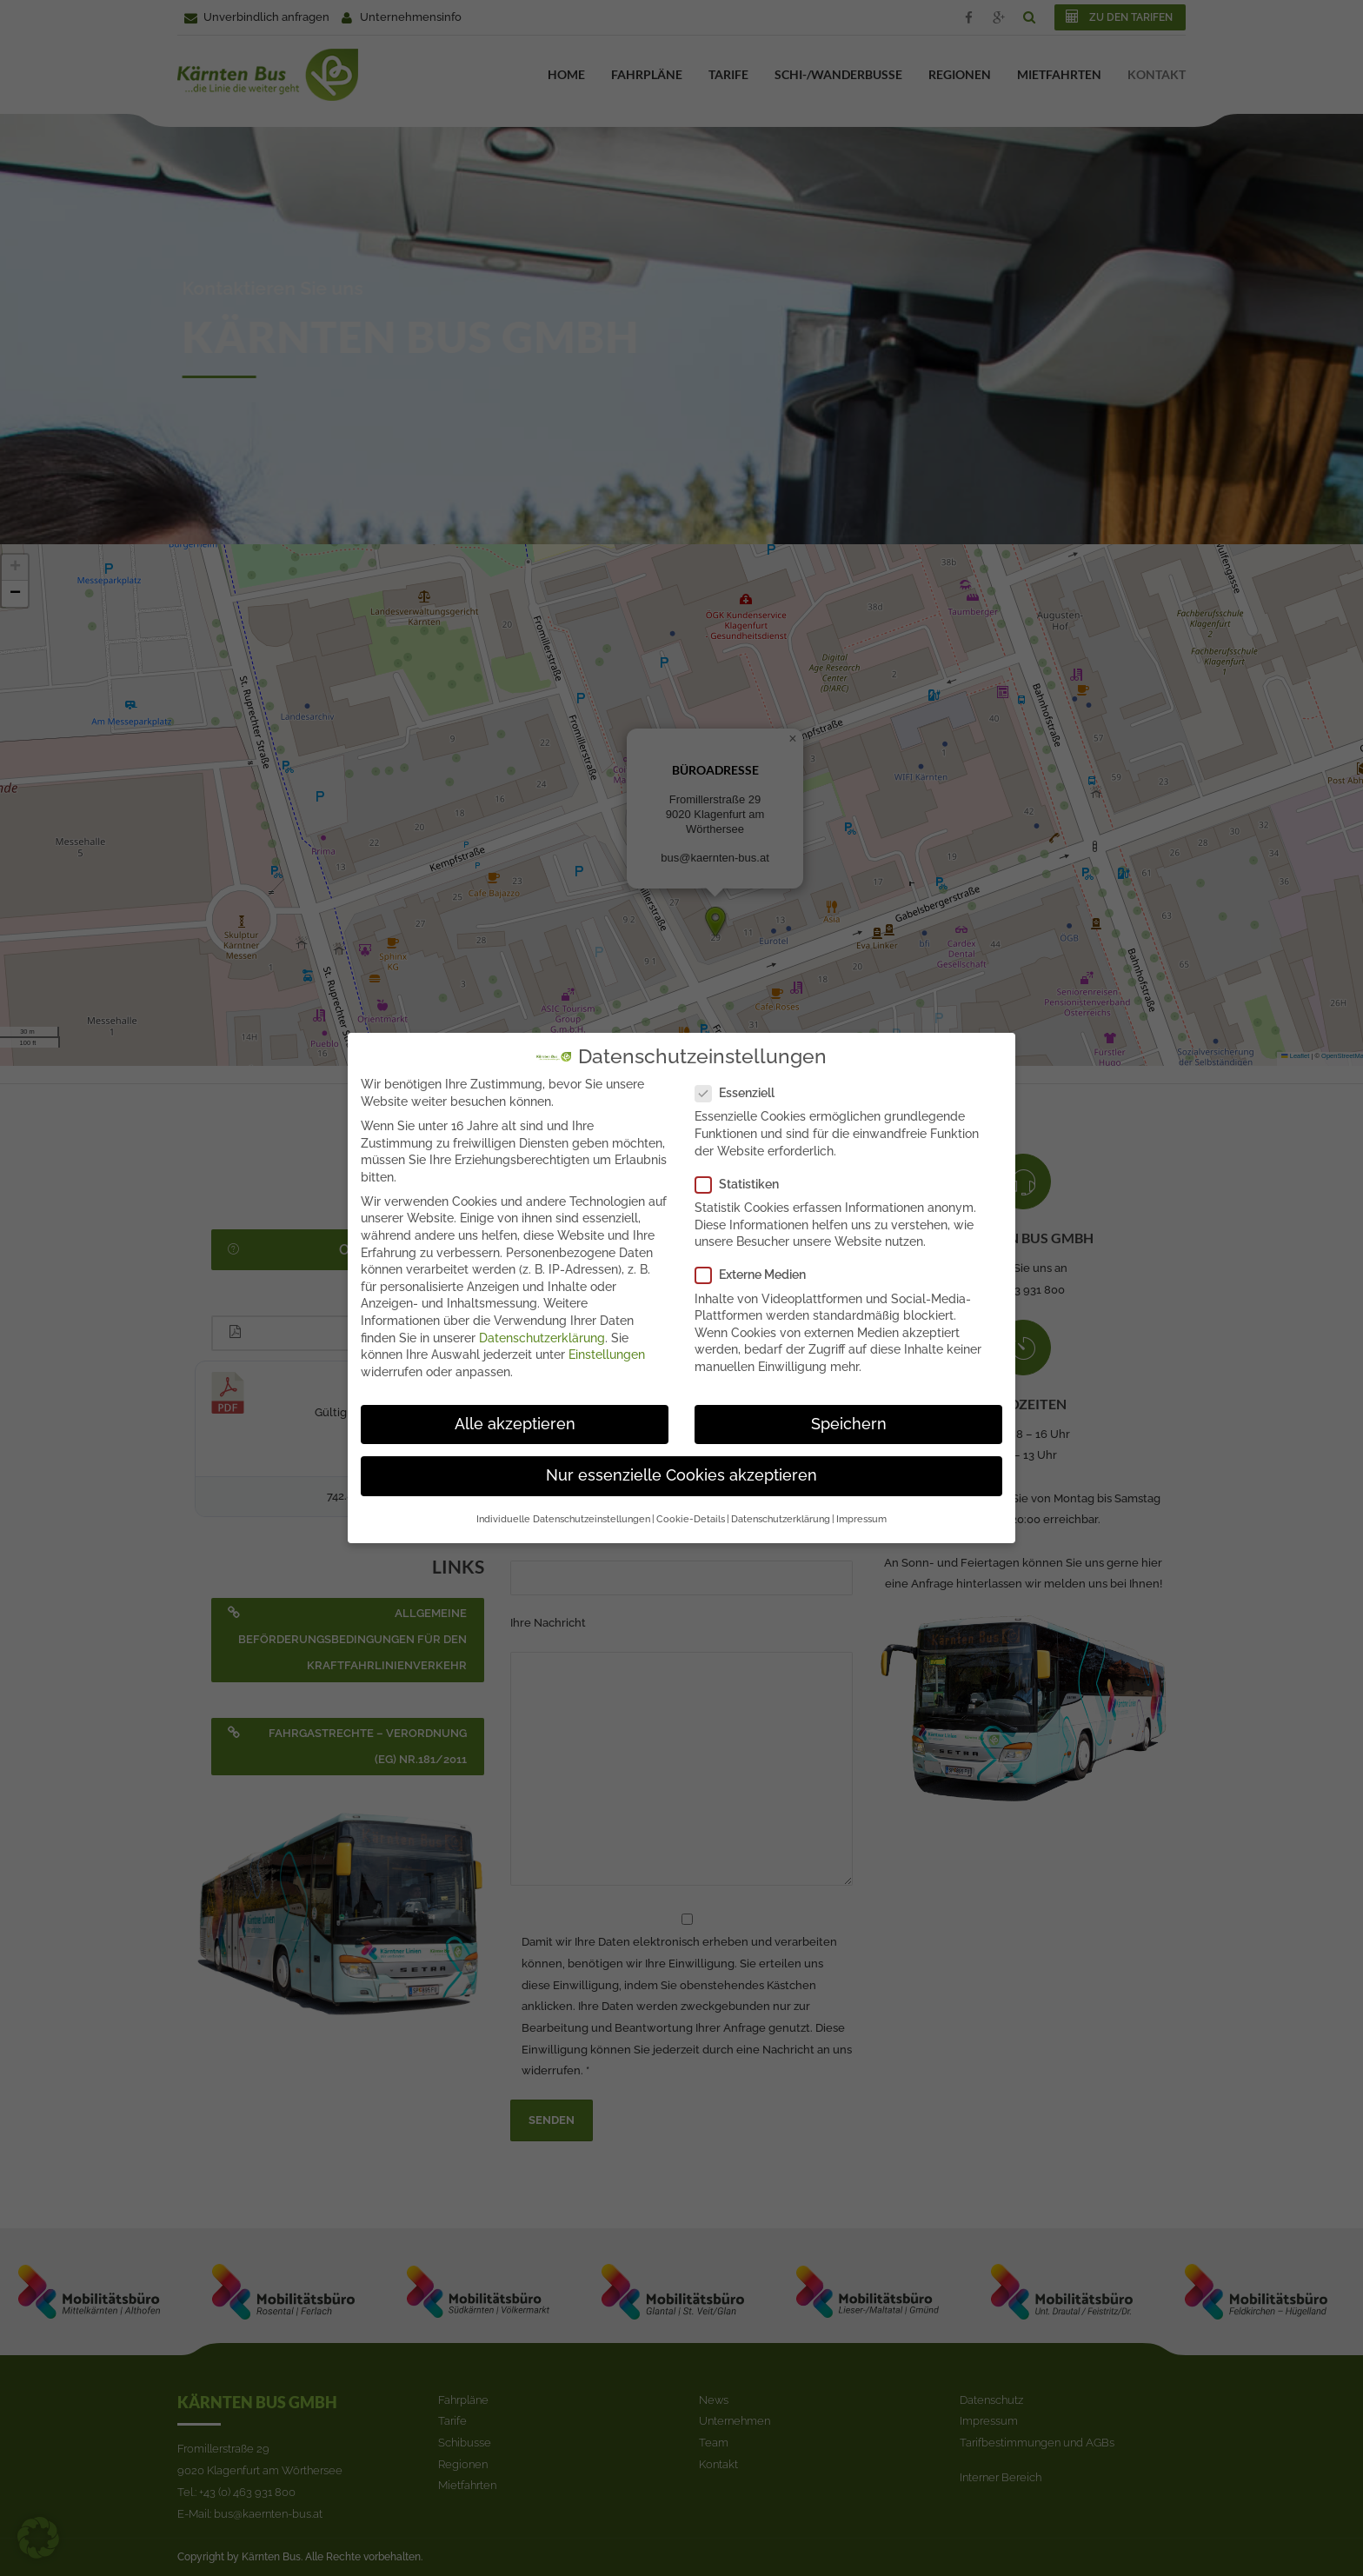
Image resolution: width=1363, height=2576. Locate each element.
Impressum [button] (861, 1513)
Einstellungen (606, 1349)
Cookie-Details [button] (690, 1513)
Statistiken (742, 1179)
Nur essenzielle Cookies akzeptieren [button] (681, 1470)
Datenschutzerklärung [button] (780, 1513)
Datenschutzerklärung (542, 1332)
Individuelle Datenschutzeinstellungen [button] (563, 1513)
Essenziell (740, 1088)
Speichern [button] (849, 1419)
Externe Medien (756, 1269)
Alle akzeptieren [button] (515, 1419)
